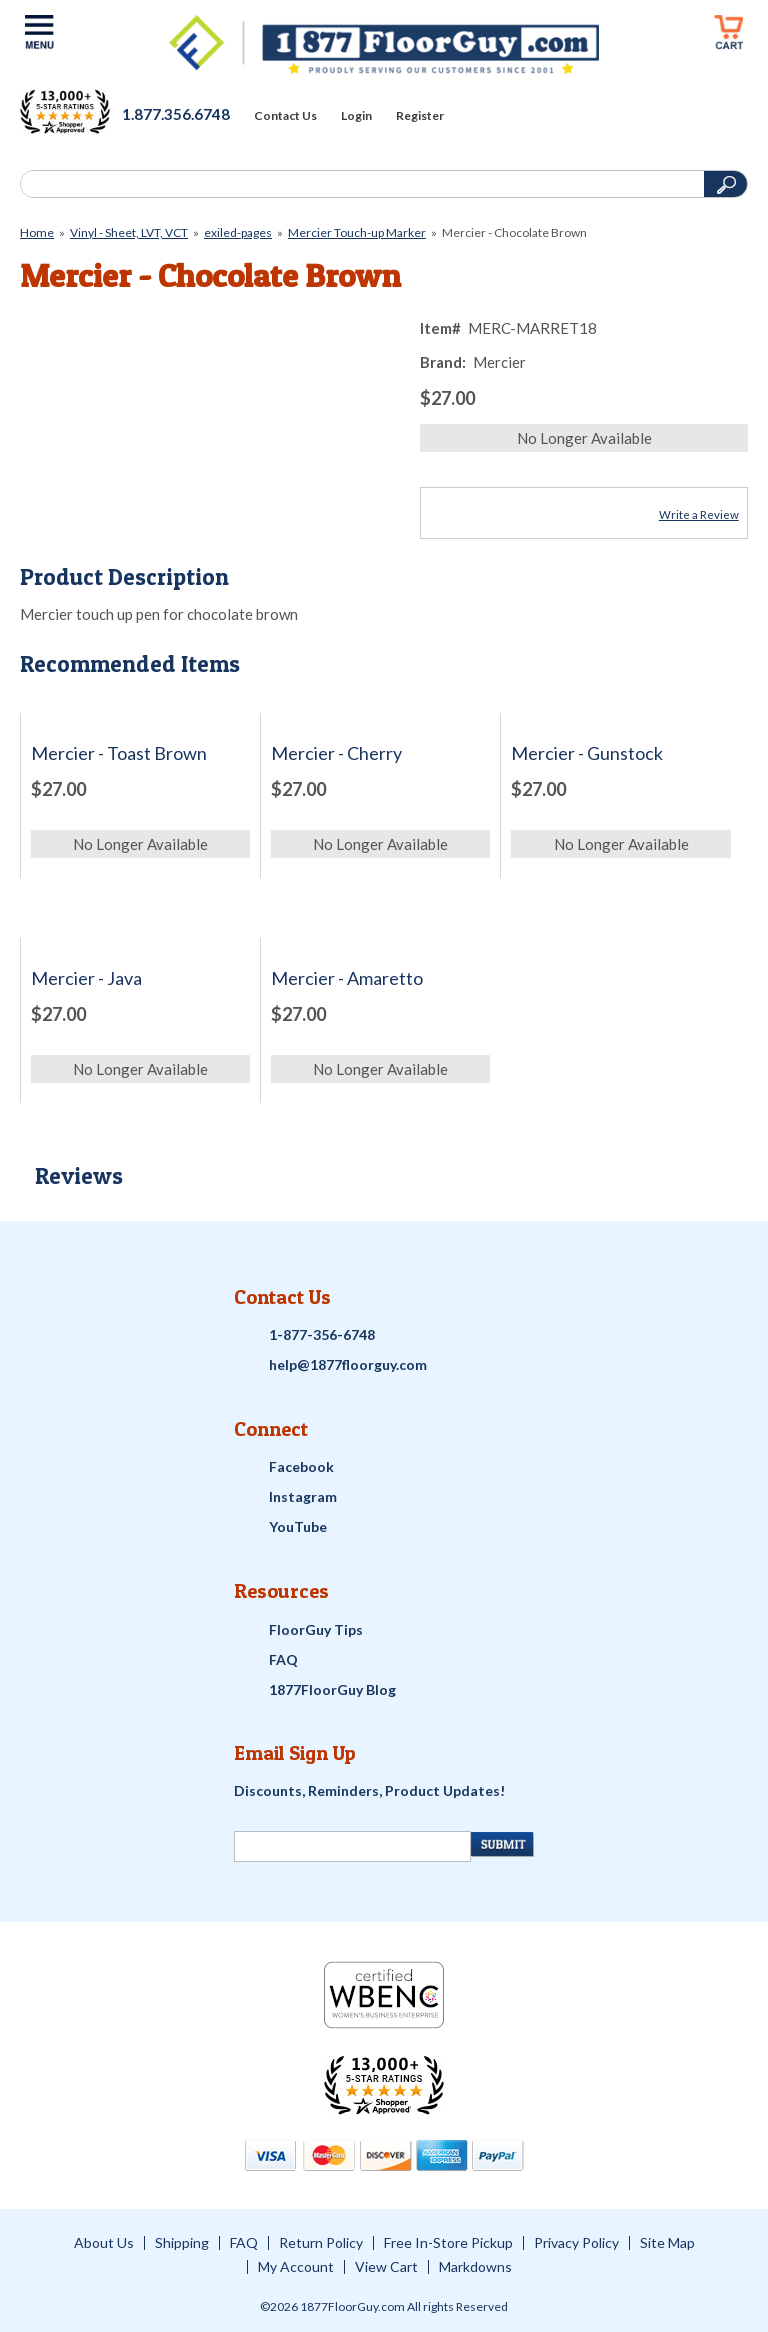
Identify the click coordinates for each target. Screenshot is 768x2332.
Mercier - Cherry (336, 753)
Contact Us (285, 116)
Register (420, 116)
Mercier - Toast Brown (119, 753)
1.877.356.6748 (176, 114)
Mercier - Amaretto (347, 978)
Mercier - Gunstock (587, 753)
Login (356, 116)
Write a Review (699, 514)
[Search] (360, 184)
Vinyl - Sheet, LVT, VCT (129, 232)
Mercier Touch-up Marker (357, 232)
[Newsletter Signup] (352, 1846)
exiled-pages (238, 232)
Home (37, 232)
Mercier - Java (86, 978)
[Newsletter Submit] (502, 1844)
